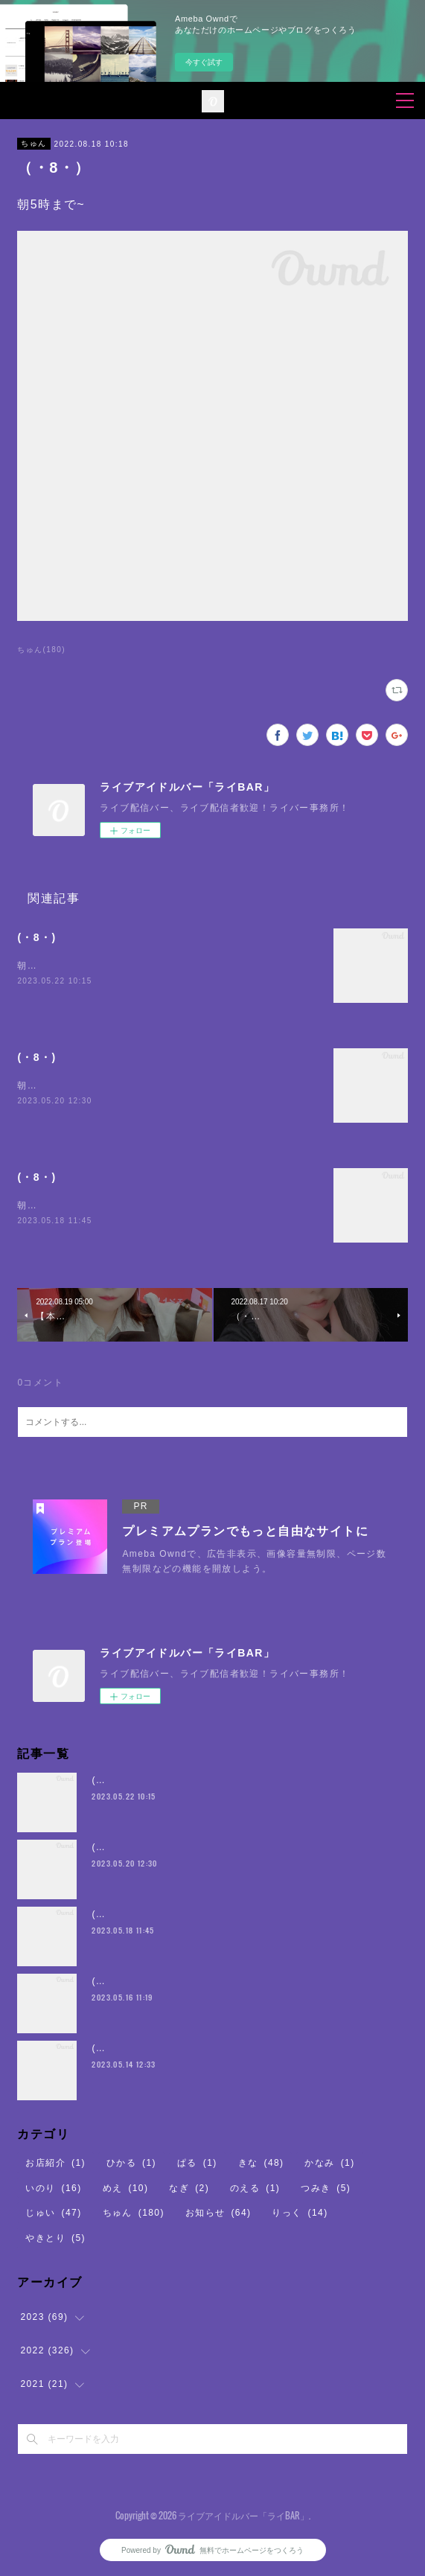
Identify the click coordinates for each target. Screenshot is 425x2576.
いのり (53, 2188)
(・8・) (36, 937)
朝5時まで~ (43, 965)
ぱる (197, 2163)
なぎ (189, 2188)
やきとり (55, 2238)
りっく (299, 2212)
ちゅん (33, 143)
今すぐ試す (204, 62)
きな (261, 2163)
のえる (255, 2188)
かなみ (329, 2163)
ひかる (131, 2163)
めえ (126, 2188)
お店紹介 (55, 2163)
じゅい (53, 2212)
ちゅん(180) (41, 649)
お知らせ (218, 2212)
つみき (326, 2188)
